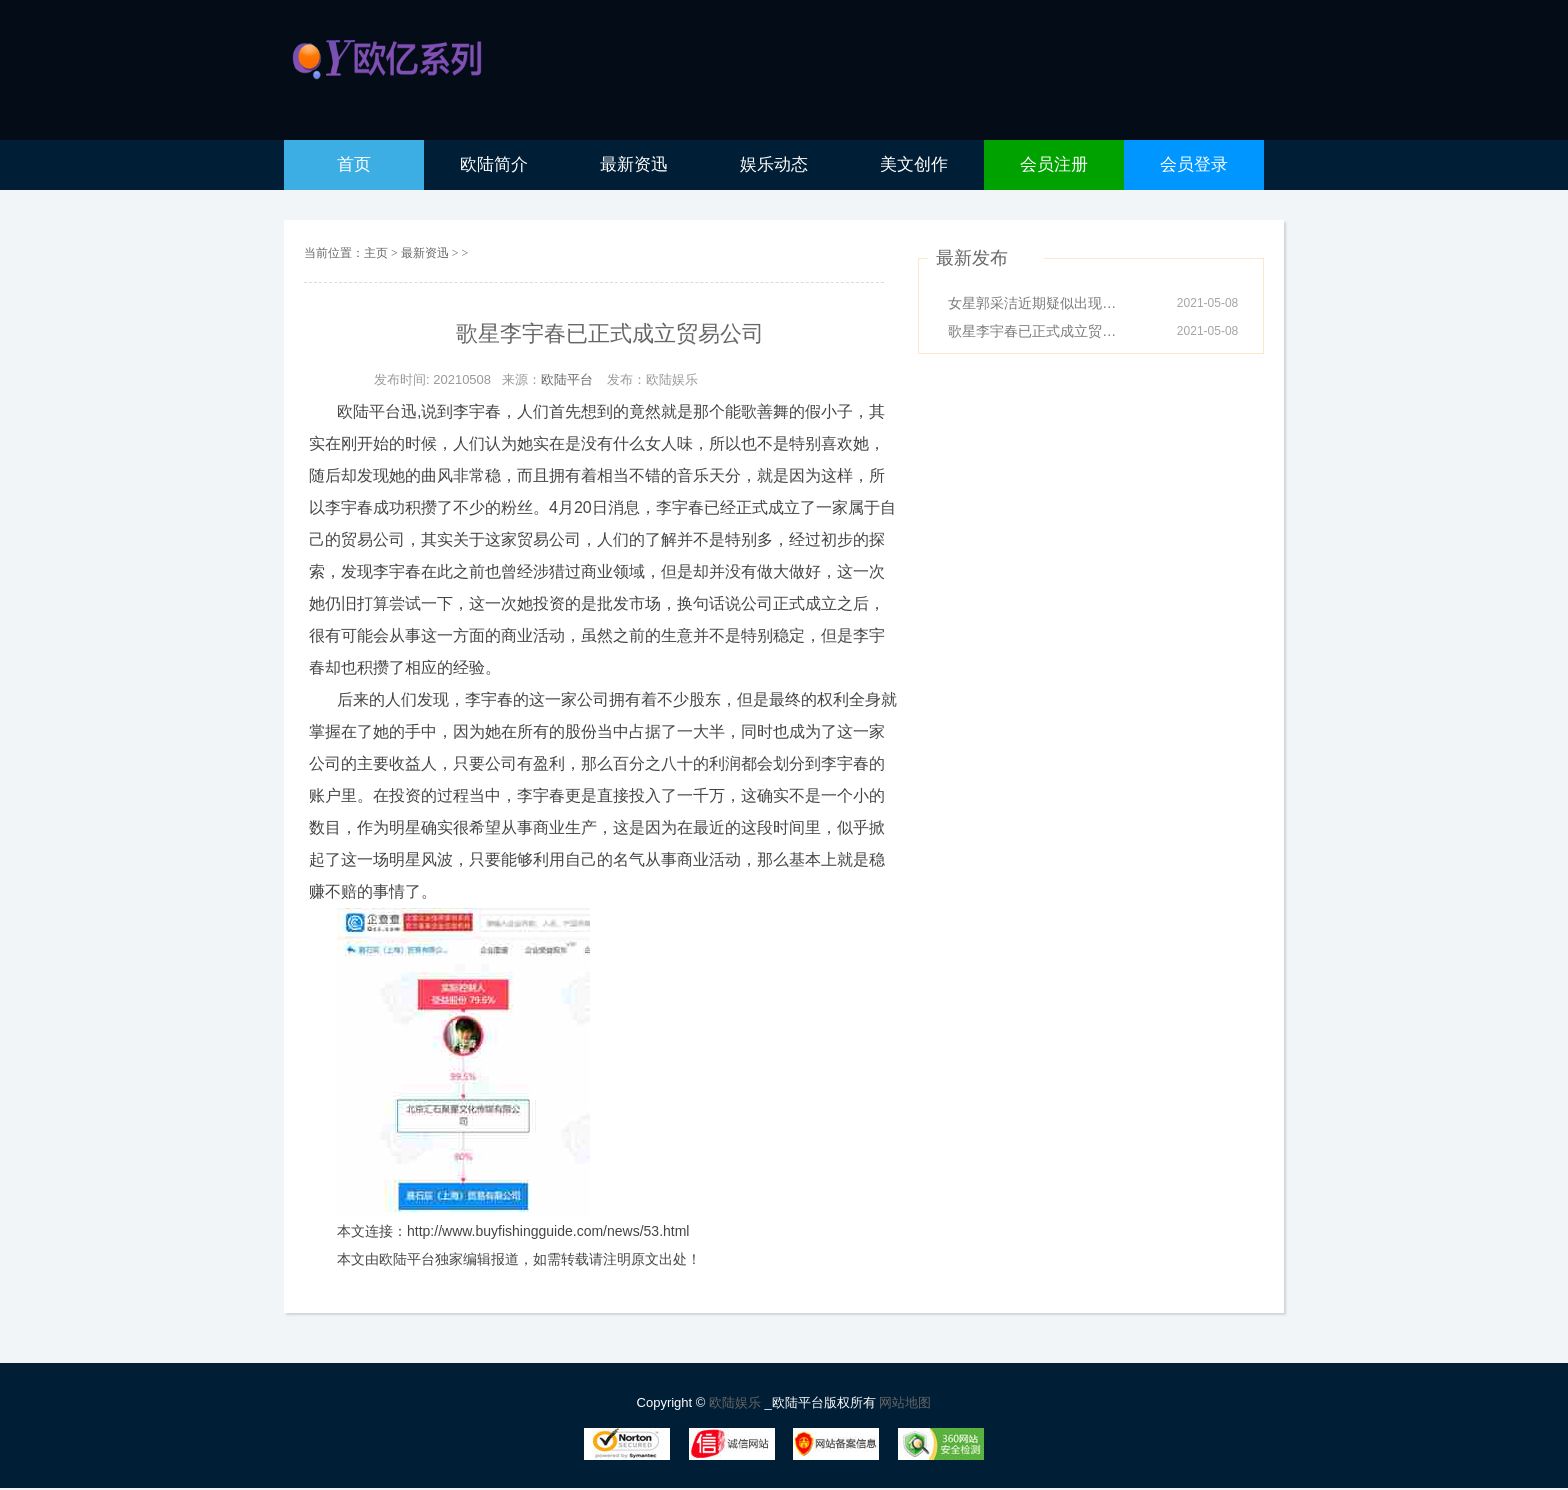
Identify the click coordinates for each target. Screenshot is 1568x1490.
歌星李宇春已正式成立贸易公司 (1038, 331)
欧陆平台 (567, 379)
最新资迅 (426, 253)
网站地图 (905, 1402)
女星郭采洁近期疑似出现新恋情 (1038, 303)
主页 (376, 253)
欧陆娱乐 (737, 1402)
